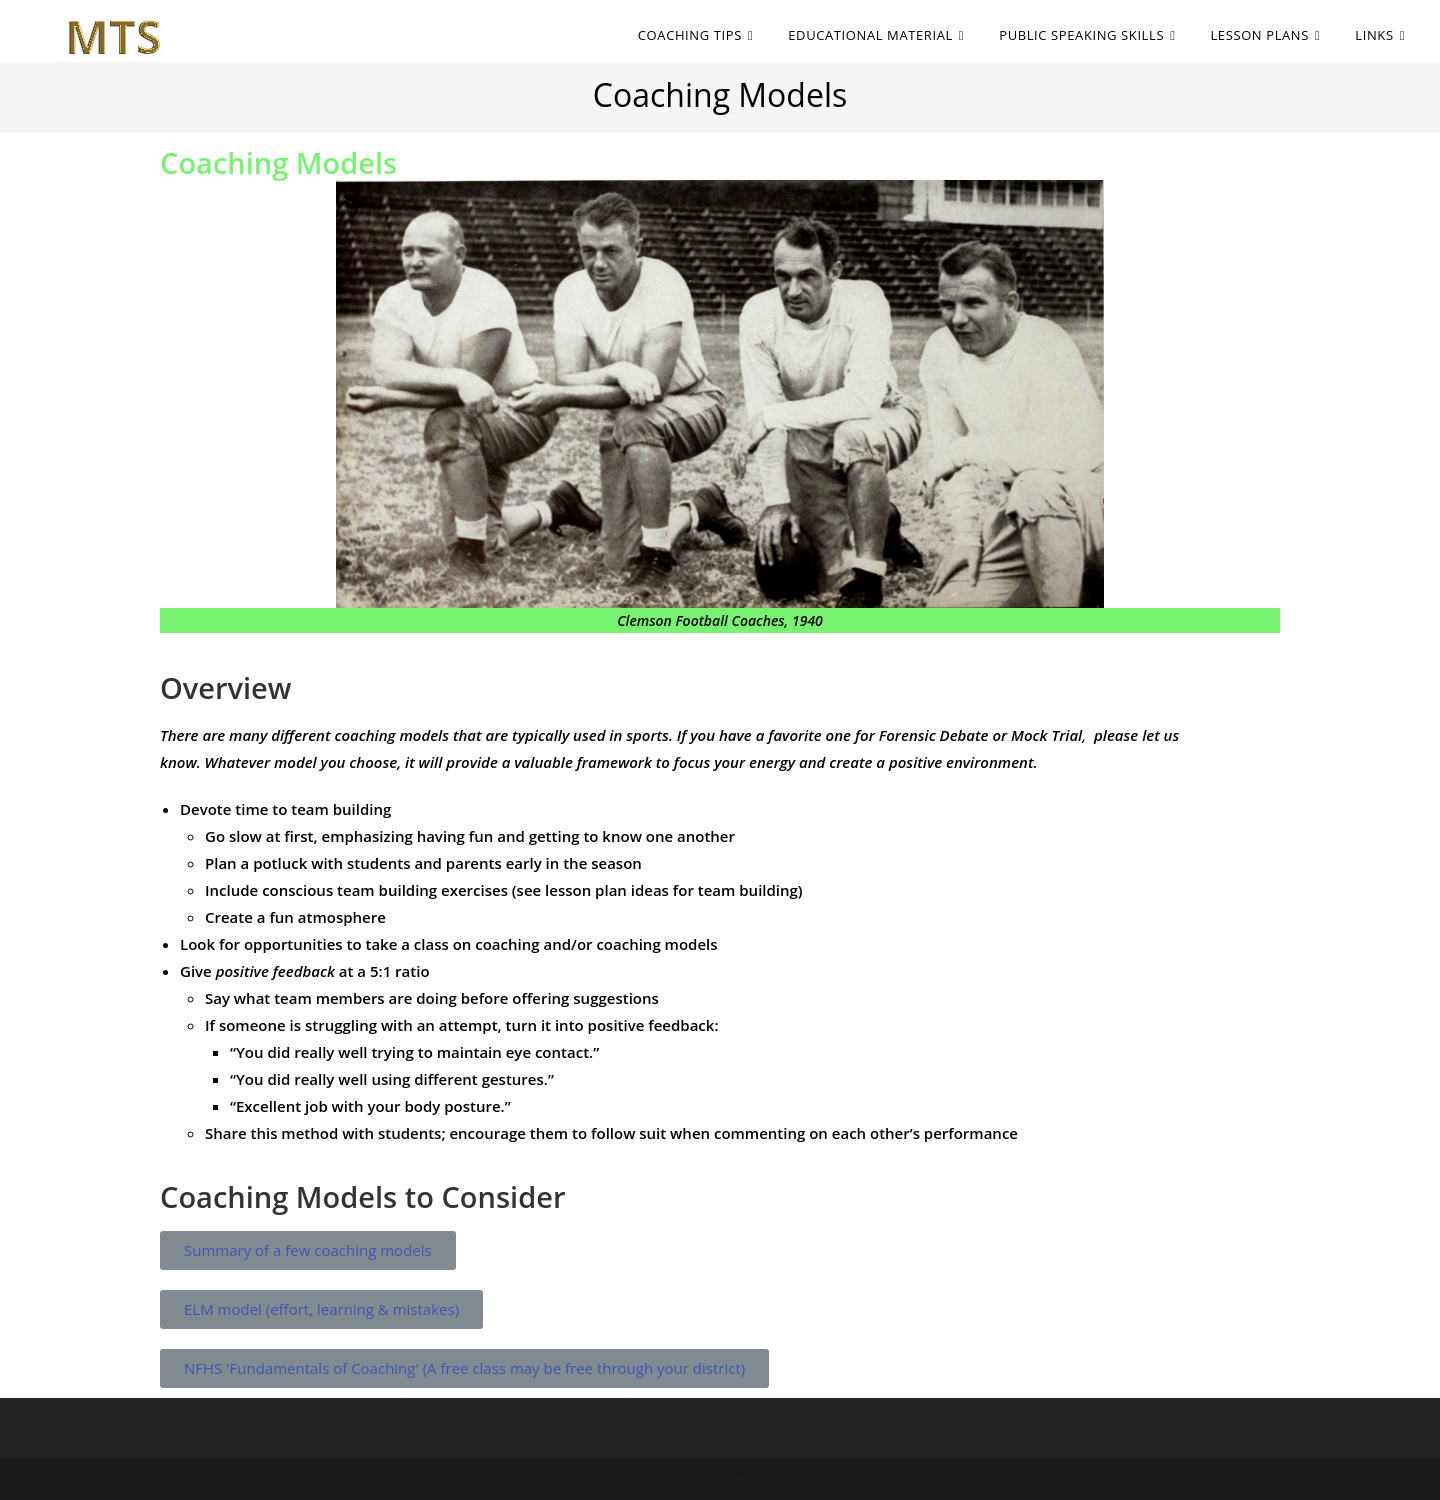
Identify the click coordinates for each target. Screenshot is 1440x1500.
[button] (308, 1250)
